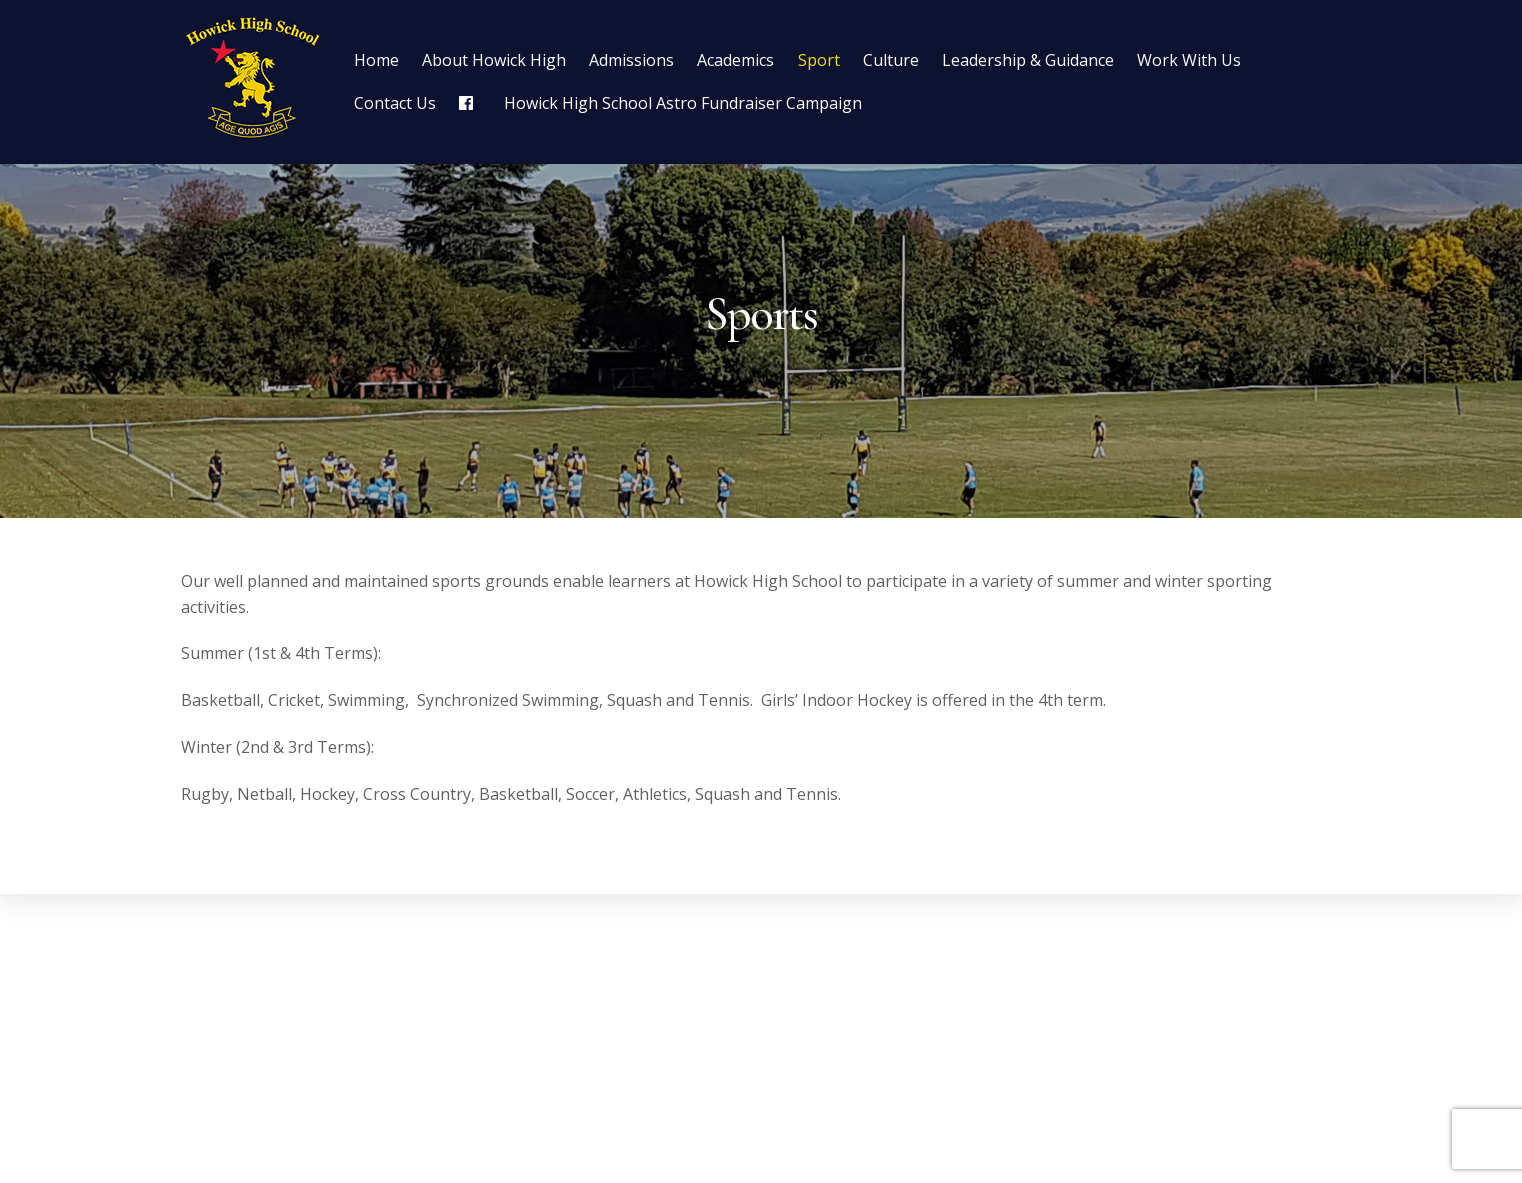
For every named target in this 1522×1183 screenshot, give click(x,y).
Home (376, 60)
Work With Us (1189, 60)
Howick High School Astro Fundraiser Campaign (683, 103)
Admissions (631, 60)
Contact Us (395, 103)
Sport (819, 60)
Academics (735, 60)
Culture (891, 60)
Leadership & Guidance (1028, 60)
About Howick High (494, 60)
